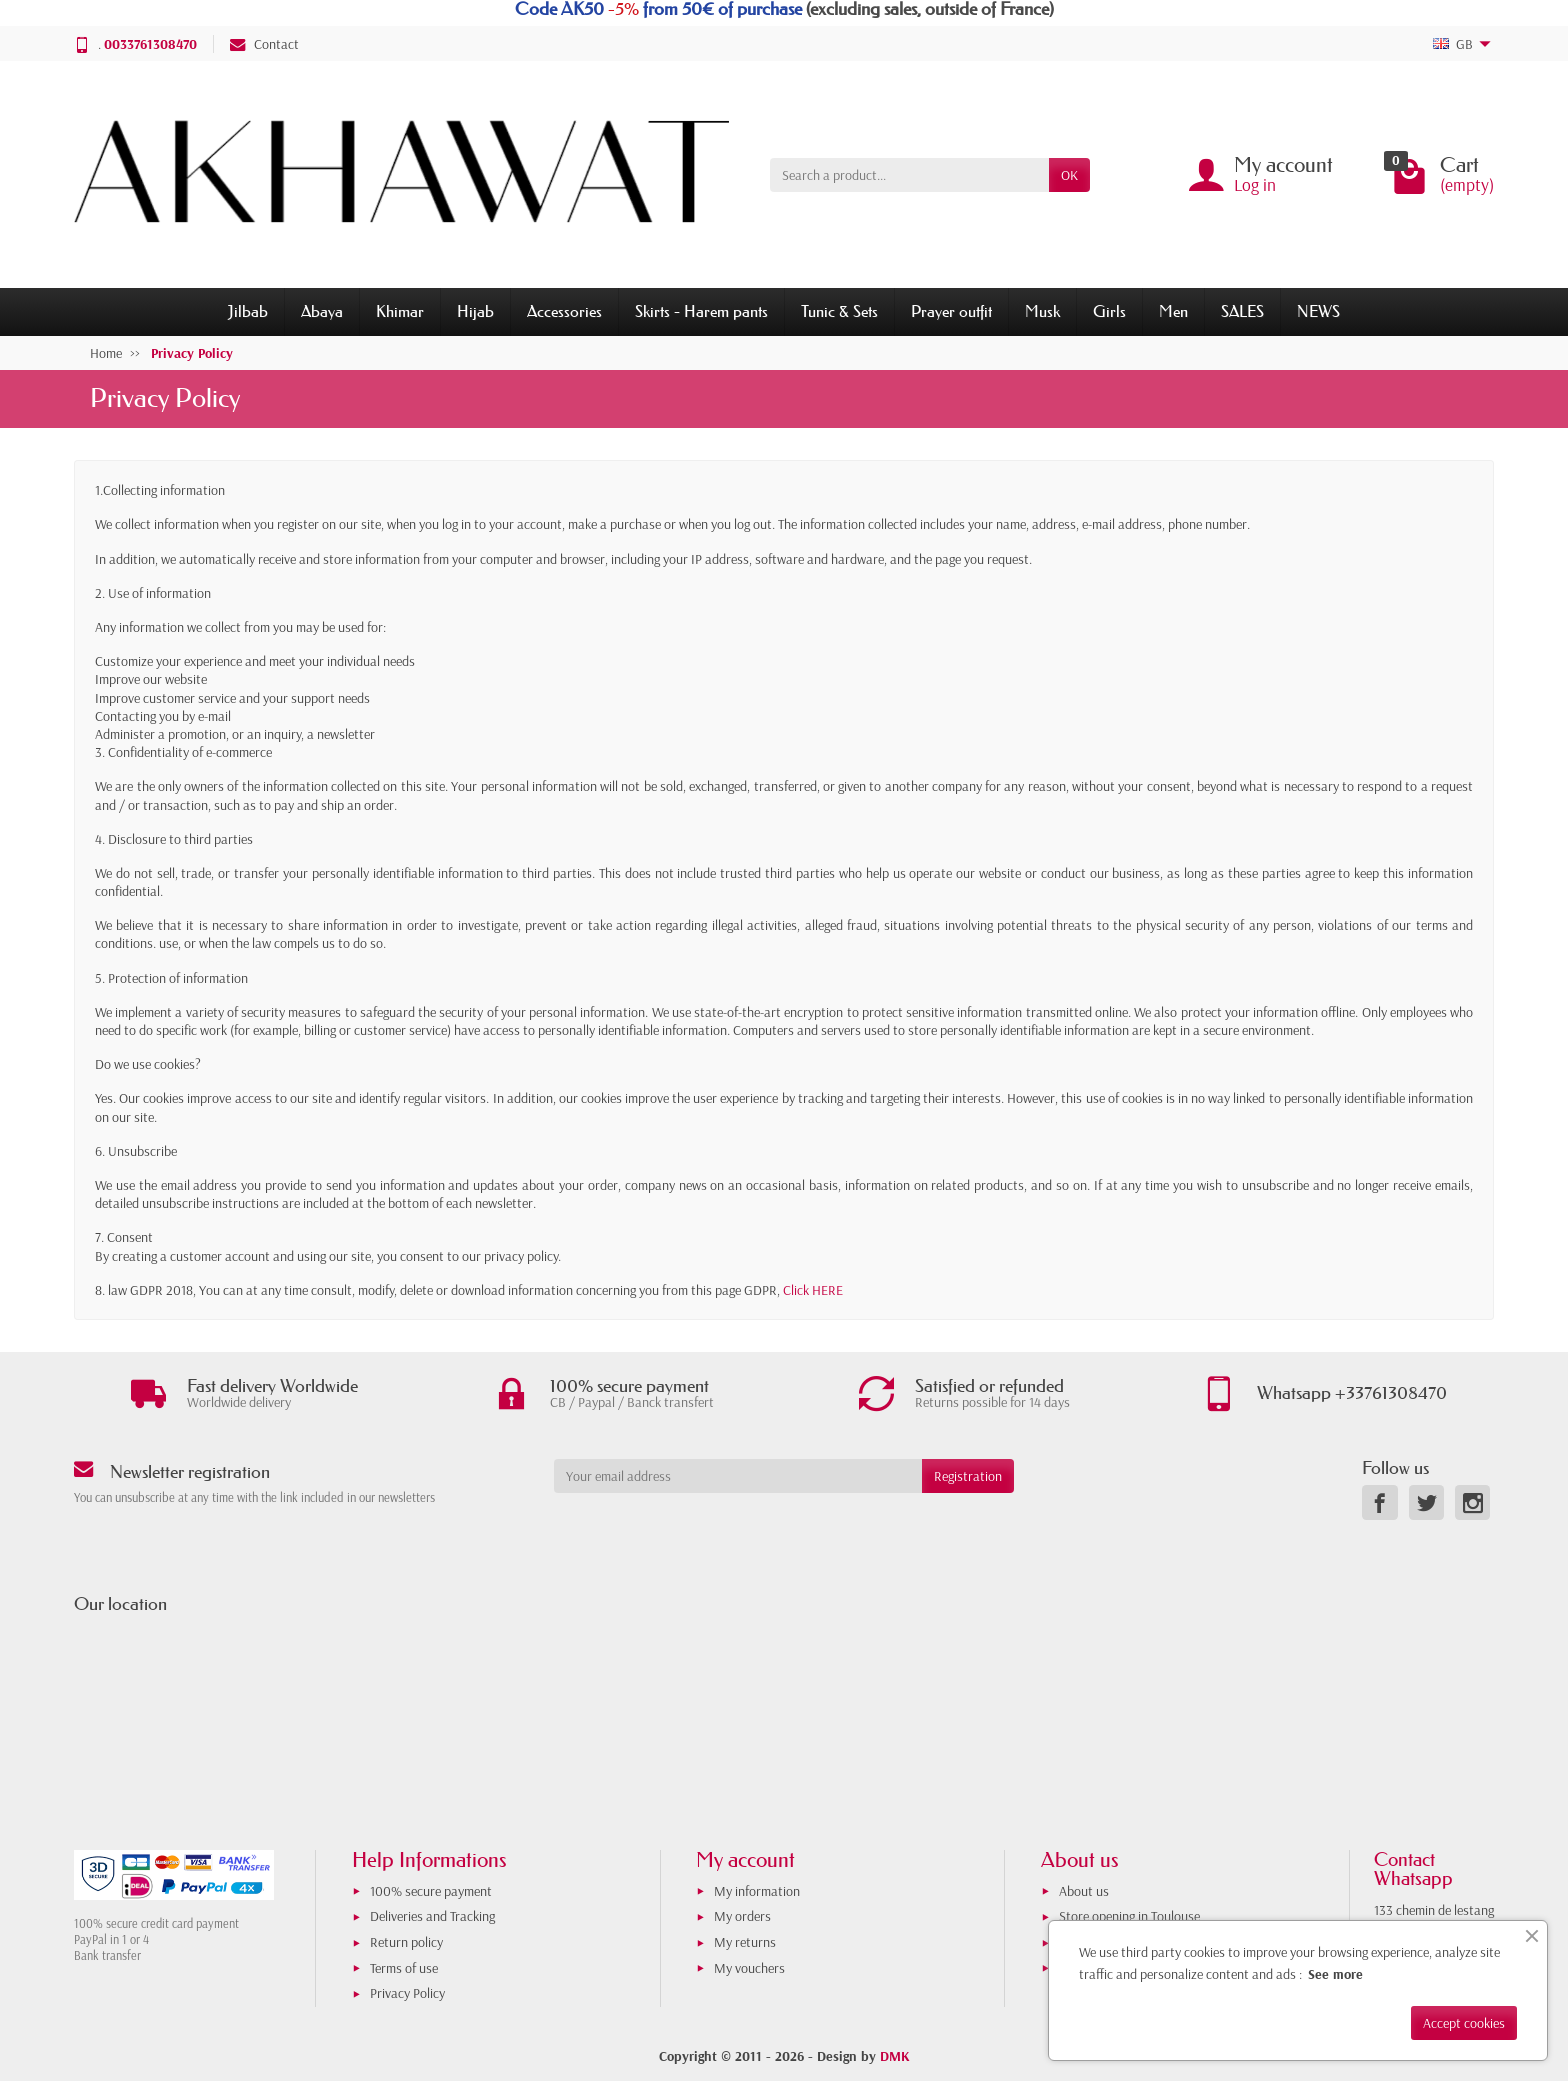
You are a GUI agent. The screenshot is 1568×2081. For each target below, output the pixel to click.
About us (1084, 1891)
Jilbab (248, 311)
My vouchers (749, 1968)
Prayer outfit (951, 311)
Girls (1109, 311)
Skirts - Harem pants (701, 311)
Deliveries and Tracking (432, 1916)
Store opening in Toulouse (1129, 1916)
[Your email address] (738, 1476)
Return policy (406, 1942)
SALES (1242, 311)
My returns (745, 1942)
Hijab (475, 311)
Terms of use (404, 1968)
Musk (1042, 311)
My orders (742, 1916)
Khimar (400, 311)
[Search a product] (909, 175)
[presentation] (716, 1532)
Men (1173, 311)
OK (1069, 175)
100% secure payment (431, 1891)
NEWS (1318, 311)
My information (757, 1891)
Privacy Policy (407, 1993)
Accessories (564, 311)
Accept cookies (1464, 2023)
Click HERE (813, 1290)
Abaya (322, 311)
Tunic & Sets (839, 311)
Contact (264, 44)
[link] (1379, 1502)
